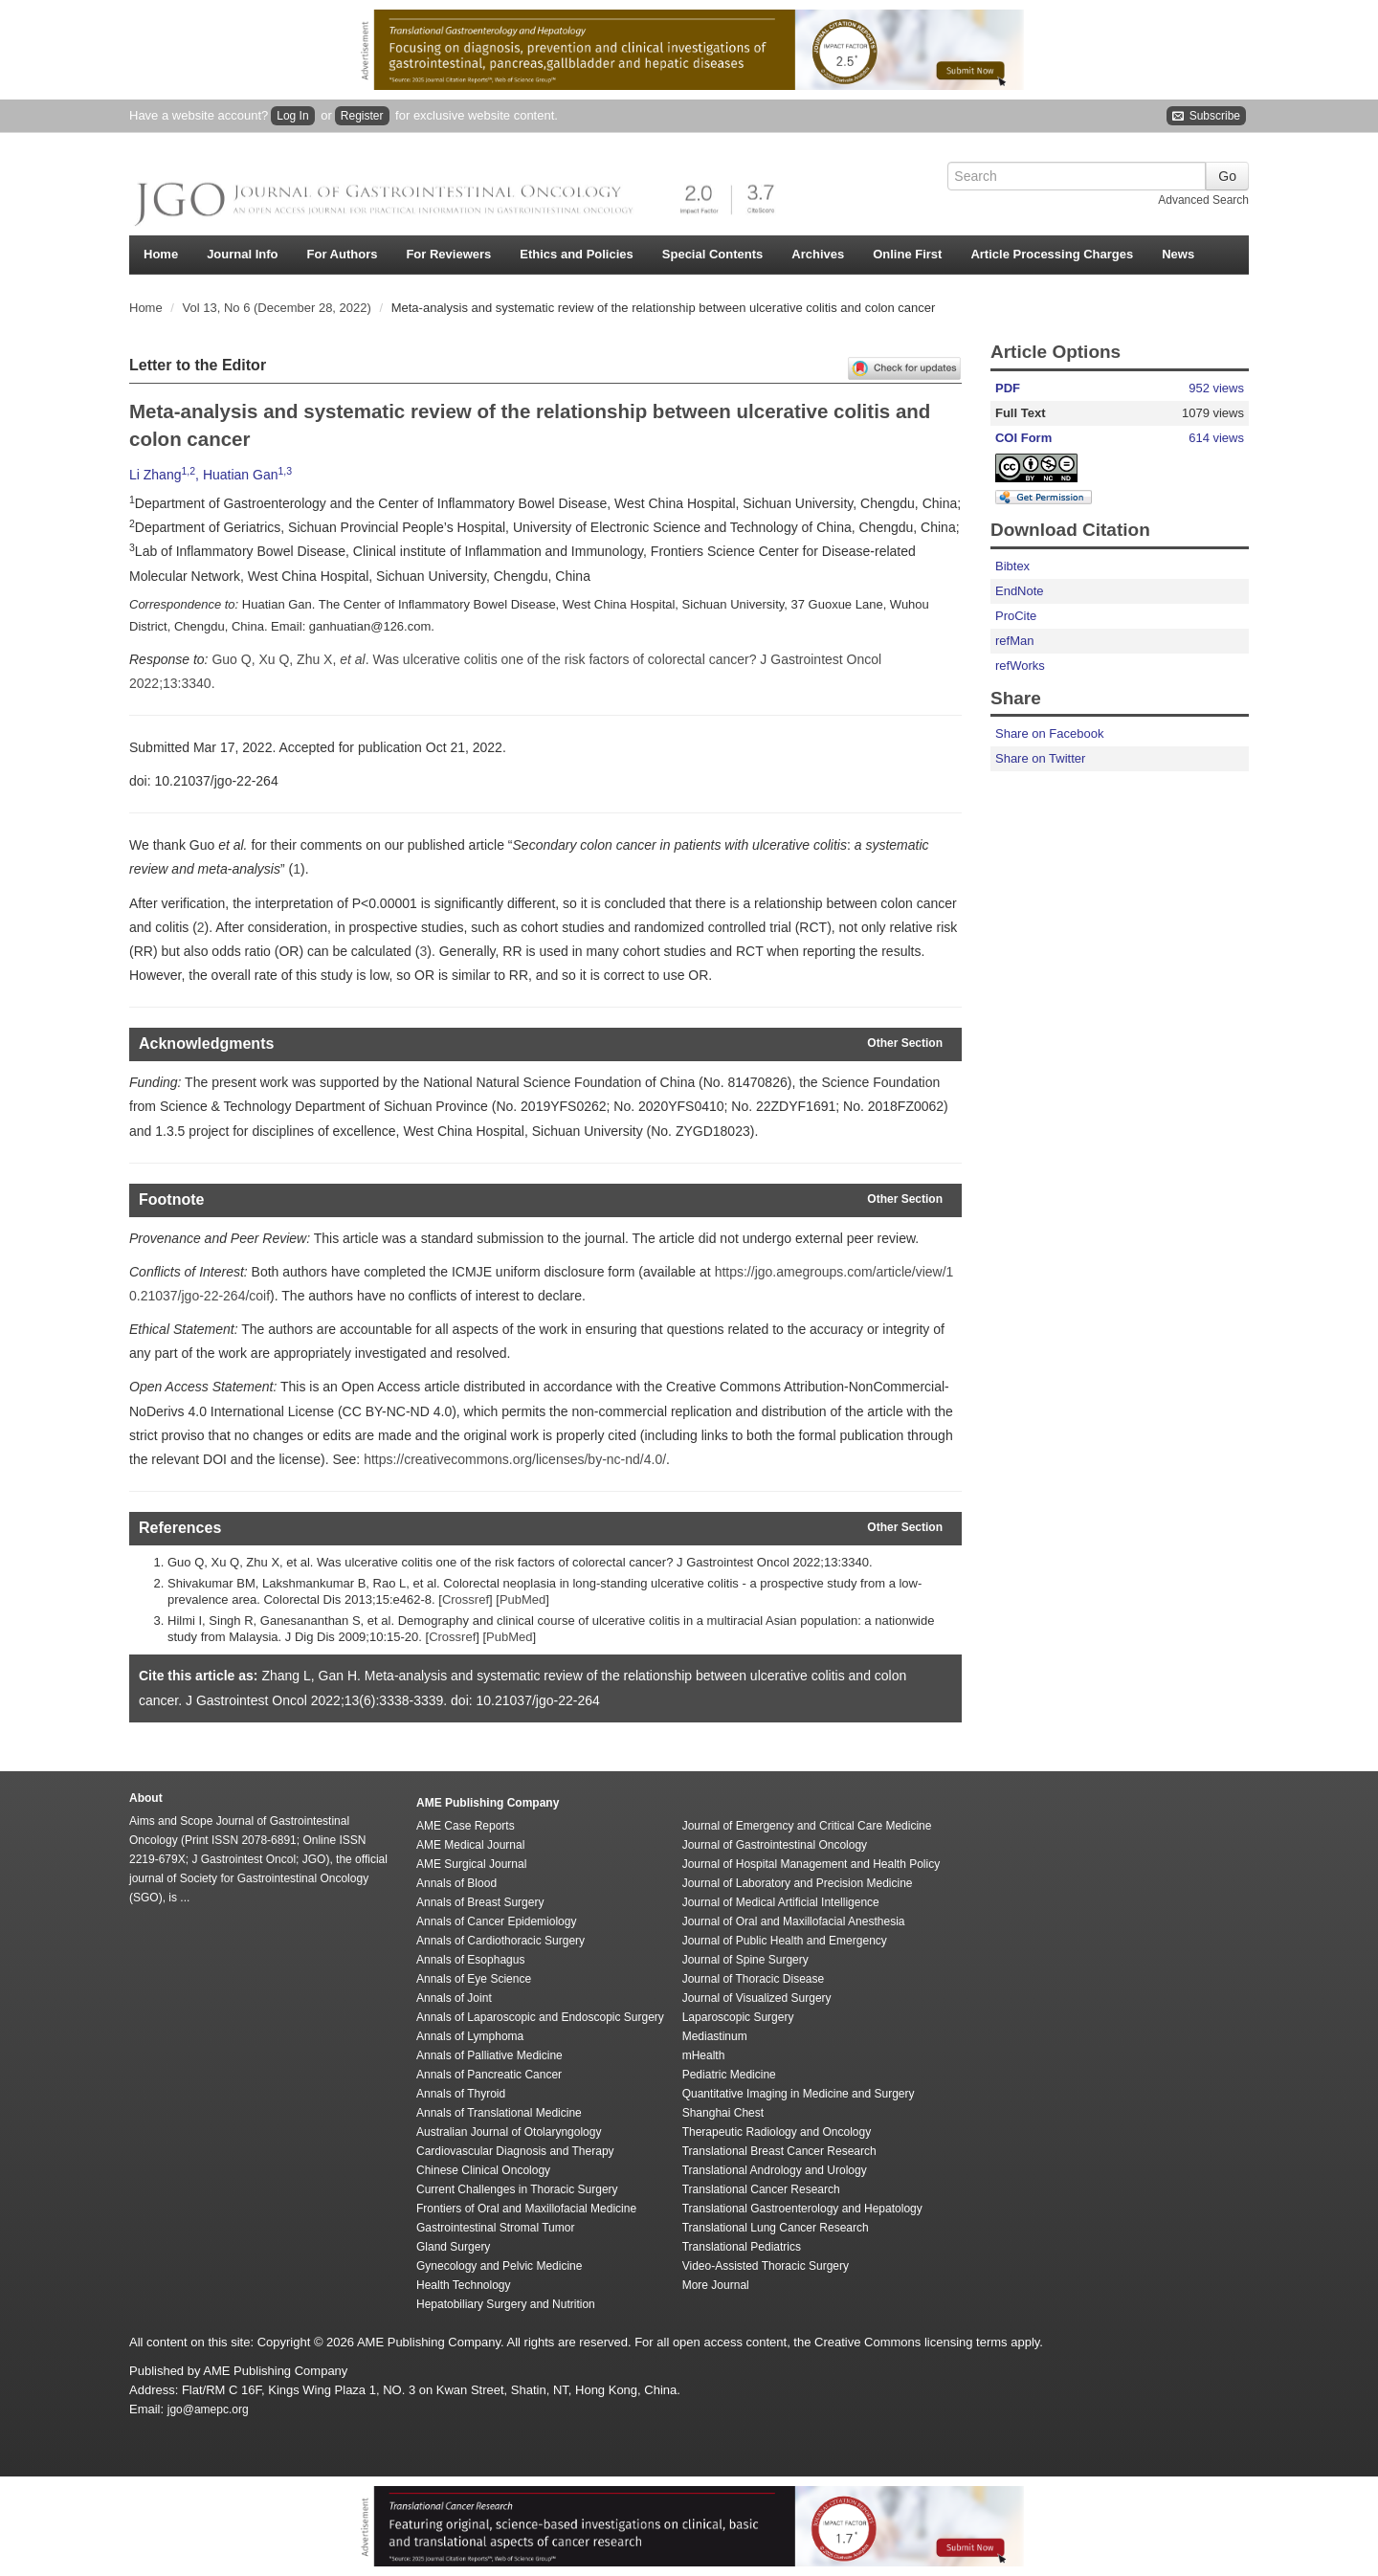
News (1178, 254)
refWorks (1020, 665)
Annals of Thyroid (460, 2093)
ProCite (1015, 616)
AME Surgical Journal (471, 1864)
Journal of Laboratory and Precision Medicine (797, 1883)
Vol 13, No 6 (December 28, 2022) (279, 307)
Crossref (465, 1599)
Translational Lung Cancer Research (775, 2227)
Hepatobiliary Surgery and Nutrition (505, 2304)
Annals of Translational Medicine (499, 2113)
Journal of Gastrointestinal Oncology (774, 1845)
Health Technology (463, 2285)
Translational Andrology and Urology (774, 2170)
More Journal (715, 2285)
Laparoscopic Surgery (738, 2017)
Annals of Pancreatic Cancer (489, 2074)
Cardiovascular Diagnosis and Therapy (515, 2151)
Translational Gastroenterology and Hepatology (802, 2208)
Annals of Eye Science (473, 1979)
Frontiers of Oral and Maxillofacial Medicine (526, 2208)
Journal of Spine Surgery (745, 1959)
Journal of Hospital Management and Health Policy (811, 1864)
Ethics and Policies (576, 254)
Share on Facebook (1049, 733)
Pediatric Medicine (729, 2074)
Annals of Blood (456, 1883)
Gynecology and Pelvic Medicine (499, 2266)
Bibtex (1012, 566)
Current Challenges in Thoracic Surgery (517, 2189)
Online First (907, 254)
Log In (292, 115)
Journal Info (242, 254)
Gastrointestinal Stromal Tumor (495, 2227)
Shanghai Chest (723, 2113)
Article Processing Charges (1051, 254)
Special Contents (712, 254)
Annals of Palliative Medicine (489, 2055)
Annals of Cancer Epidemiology (496, 1921)
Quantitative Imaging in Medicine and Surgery (798, 2093)
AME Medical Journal (470, 1845)
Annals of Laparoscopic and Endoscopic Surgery (540, 2017)
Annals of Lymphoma (469, 2036)
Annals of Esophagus (470, 1959)
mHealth (703, 2055)
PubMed (522, 1599)
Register (362, 115)
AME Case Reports (465, 1825)
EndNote (1019, 591)
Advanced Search (1203, 200)
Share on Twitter (1040, 758)
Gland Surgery (453, 2247)
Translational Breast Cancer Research (779, 2151)
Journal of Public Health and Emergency (784, 1940)
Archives (817, 254)
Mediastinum (714, 2036)
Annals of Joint (454, 1998)
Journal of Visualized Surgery (757, 1998)
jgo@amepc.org (208, 2409)
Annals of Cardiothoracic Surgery (500, 1940)
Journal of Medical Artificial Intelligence (780, 1902)
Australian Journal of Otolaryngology (508, 2132)
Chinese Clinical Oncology (483, 2170)
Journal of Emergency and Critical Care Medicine (807, 1825)
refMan (1014, 640)
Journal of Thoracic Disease (753, 1979)
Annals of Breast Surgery (480, 1902)
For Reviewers (448, 254)
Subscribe (1206, 116)
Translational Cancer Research (761, 2189)
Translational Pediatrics (741, 2247)
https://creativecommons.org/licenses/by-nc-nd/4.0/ (515, 1459)
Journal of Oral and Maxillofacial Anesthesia (793, 1921)
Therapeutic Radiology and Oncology (776, 2132)
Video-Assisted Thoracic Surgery (765, 2266)
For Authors (342, 254)
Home (161, 254)
